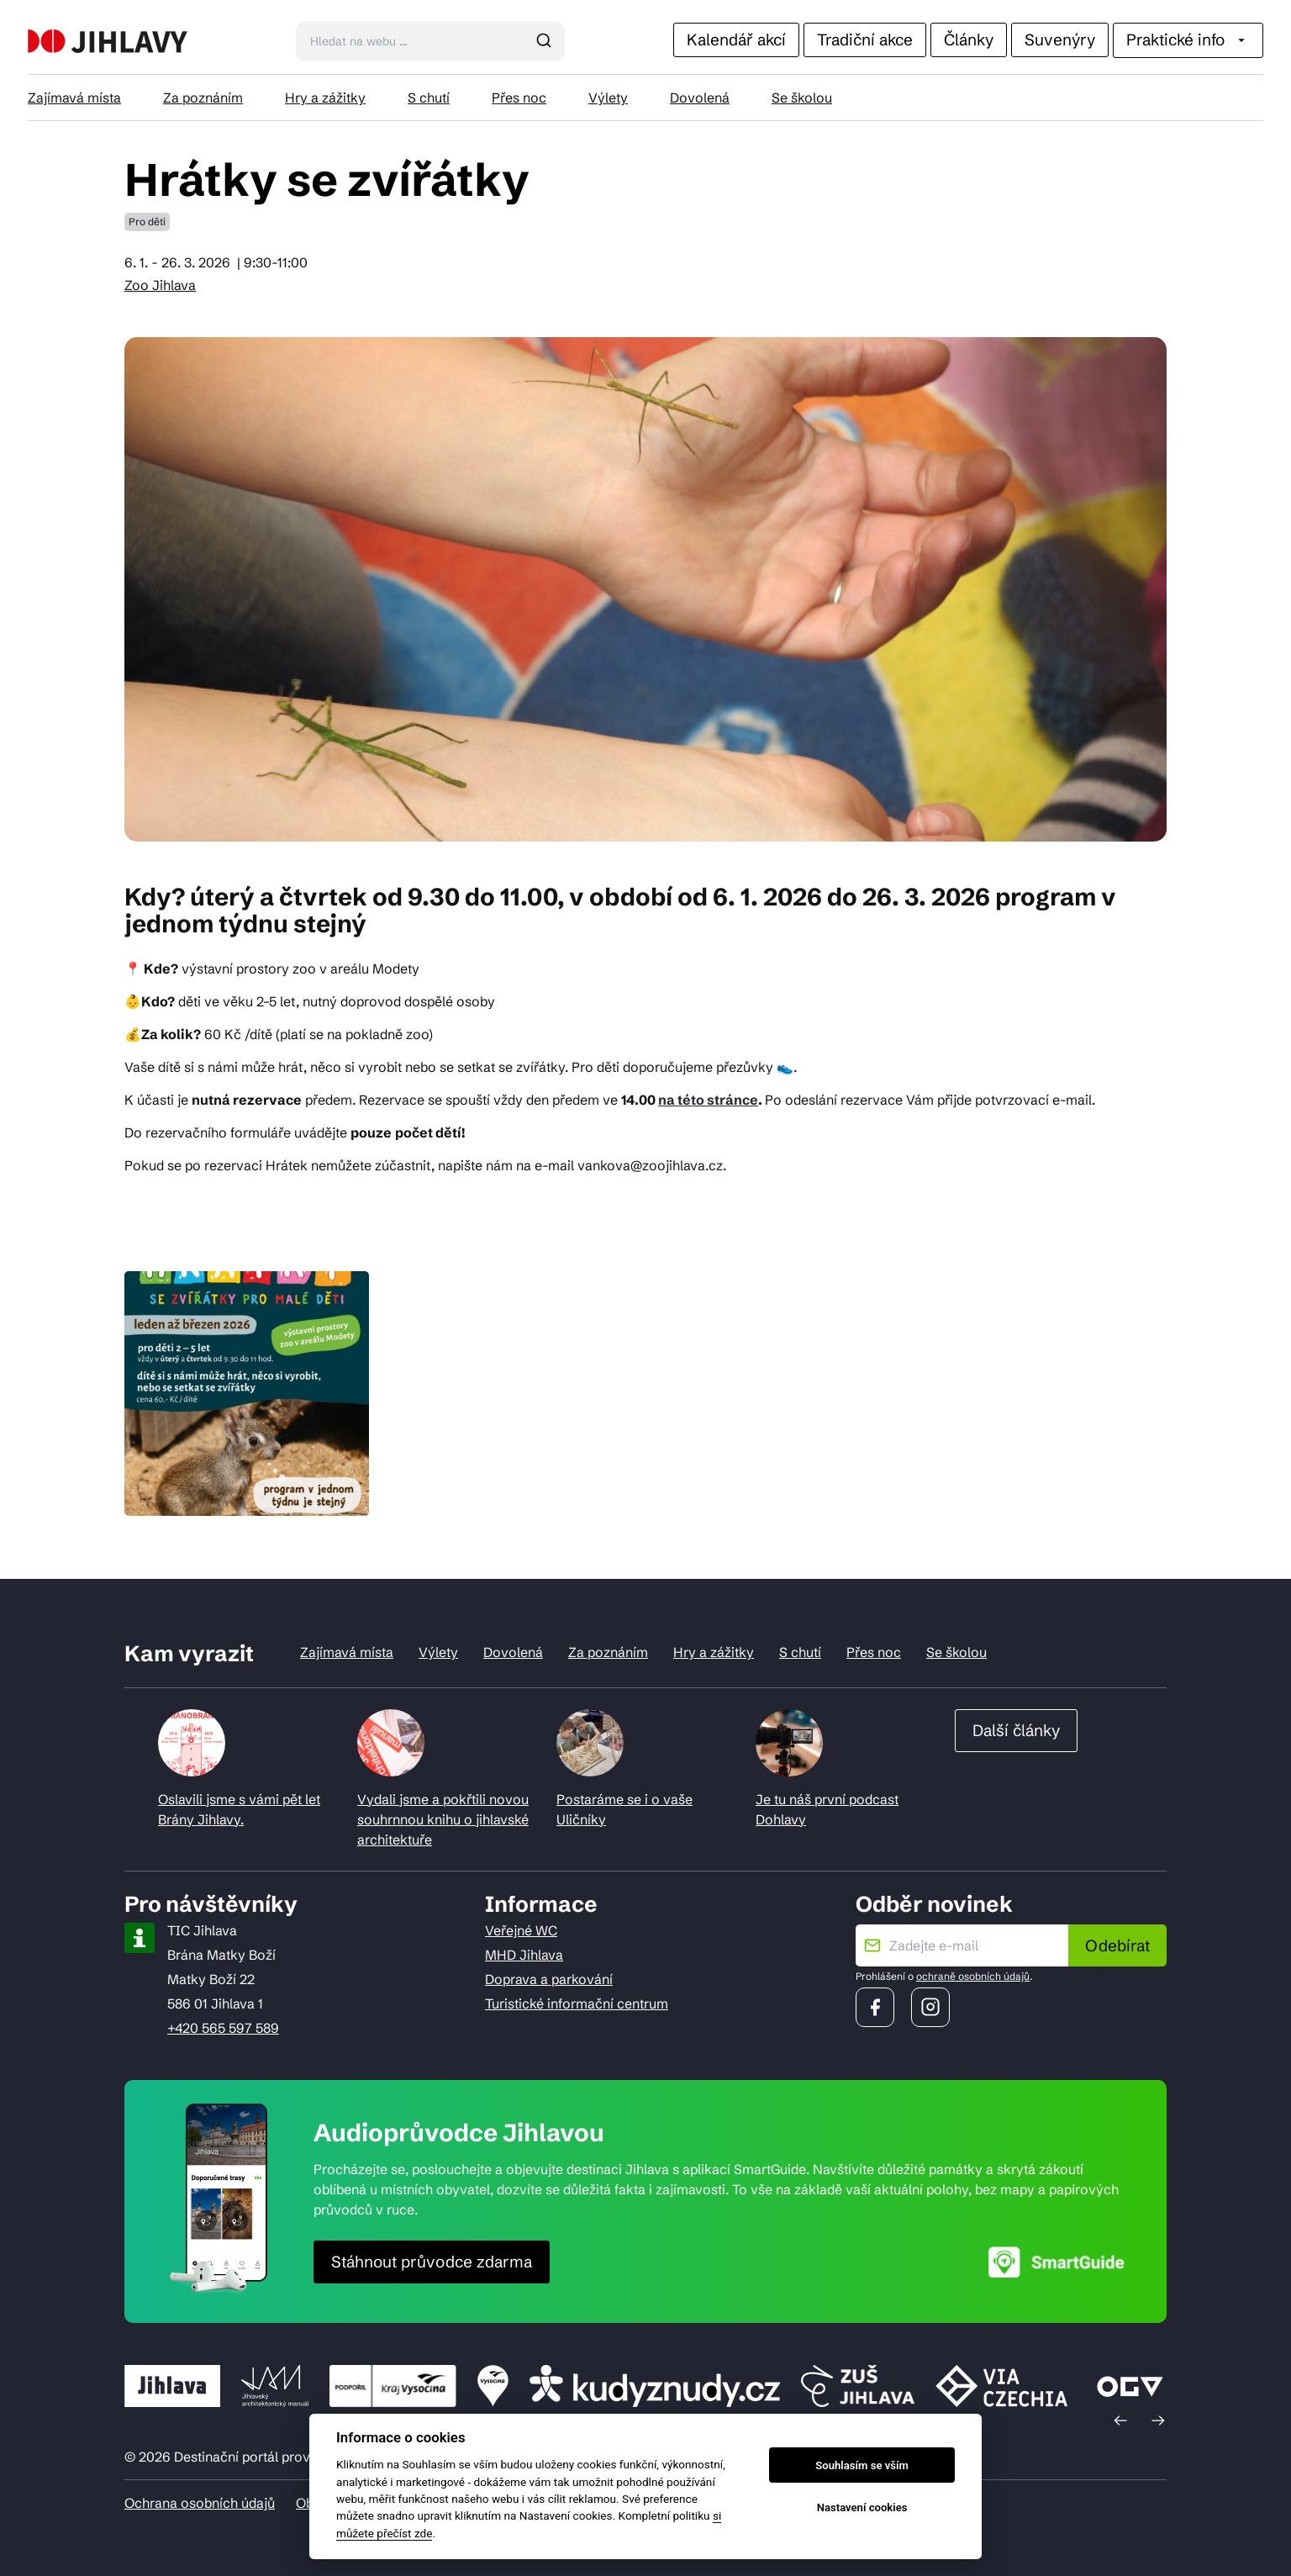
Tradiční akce (865, 39)
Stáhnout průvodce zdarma (431, 2261)
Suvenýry (1060, 39)
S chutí (429, 97)
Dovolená (700, 97)
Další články (1016, 1730)
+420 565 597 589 (223, 2027)
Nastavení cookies (862, 2507)
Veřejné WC (521, 1930)
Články (968, 39)
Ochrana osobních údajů (199, 2502)
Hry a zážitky (325, 97)
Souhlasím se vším (862, 2465)
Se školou (802, 97)
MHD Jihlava (524, 1954)
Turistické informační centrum (576, 2003)
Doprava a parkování (549, 1979)
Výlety (608, 97)
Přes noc (519, 97)
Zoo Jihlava (160, 285)
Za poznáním (203, 97)
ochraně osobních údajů (973, 1976)
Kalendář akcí (736, 39)
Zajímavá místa (74, 97)
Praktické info (1188, 39)
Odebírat (1117, 1945)
